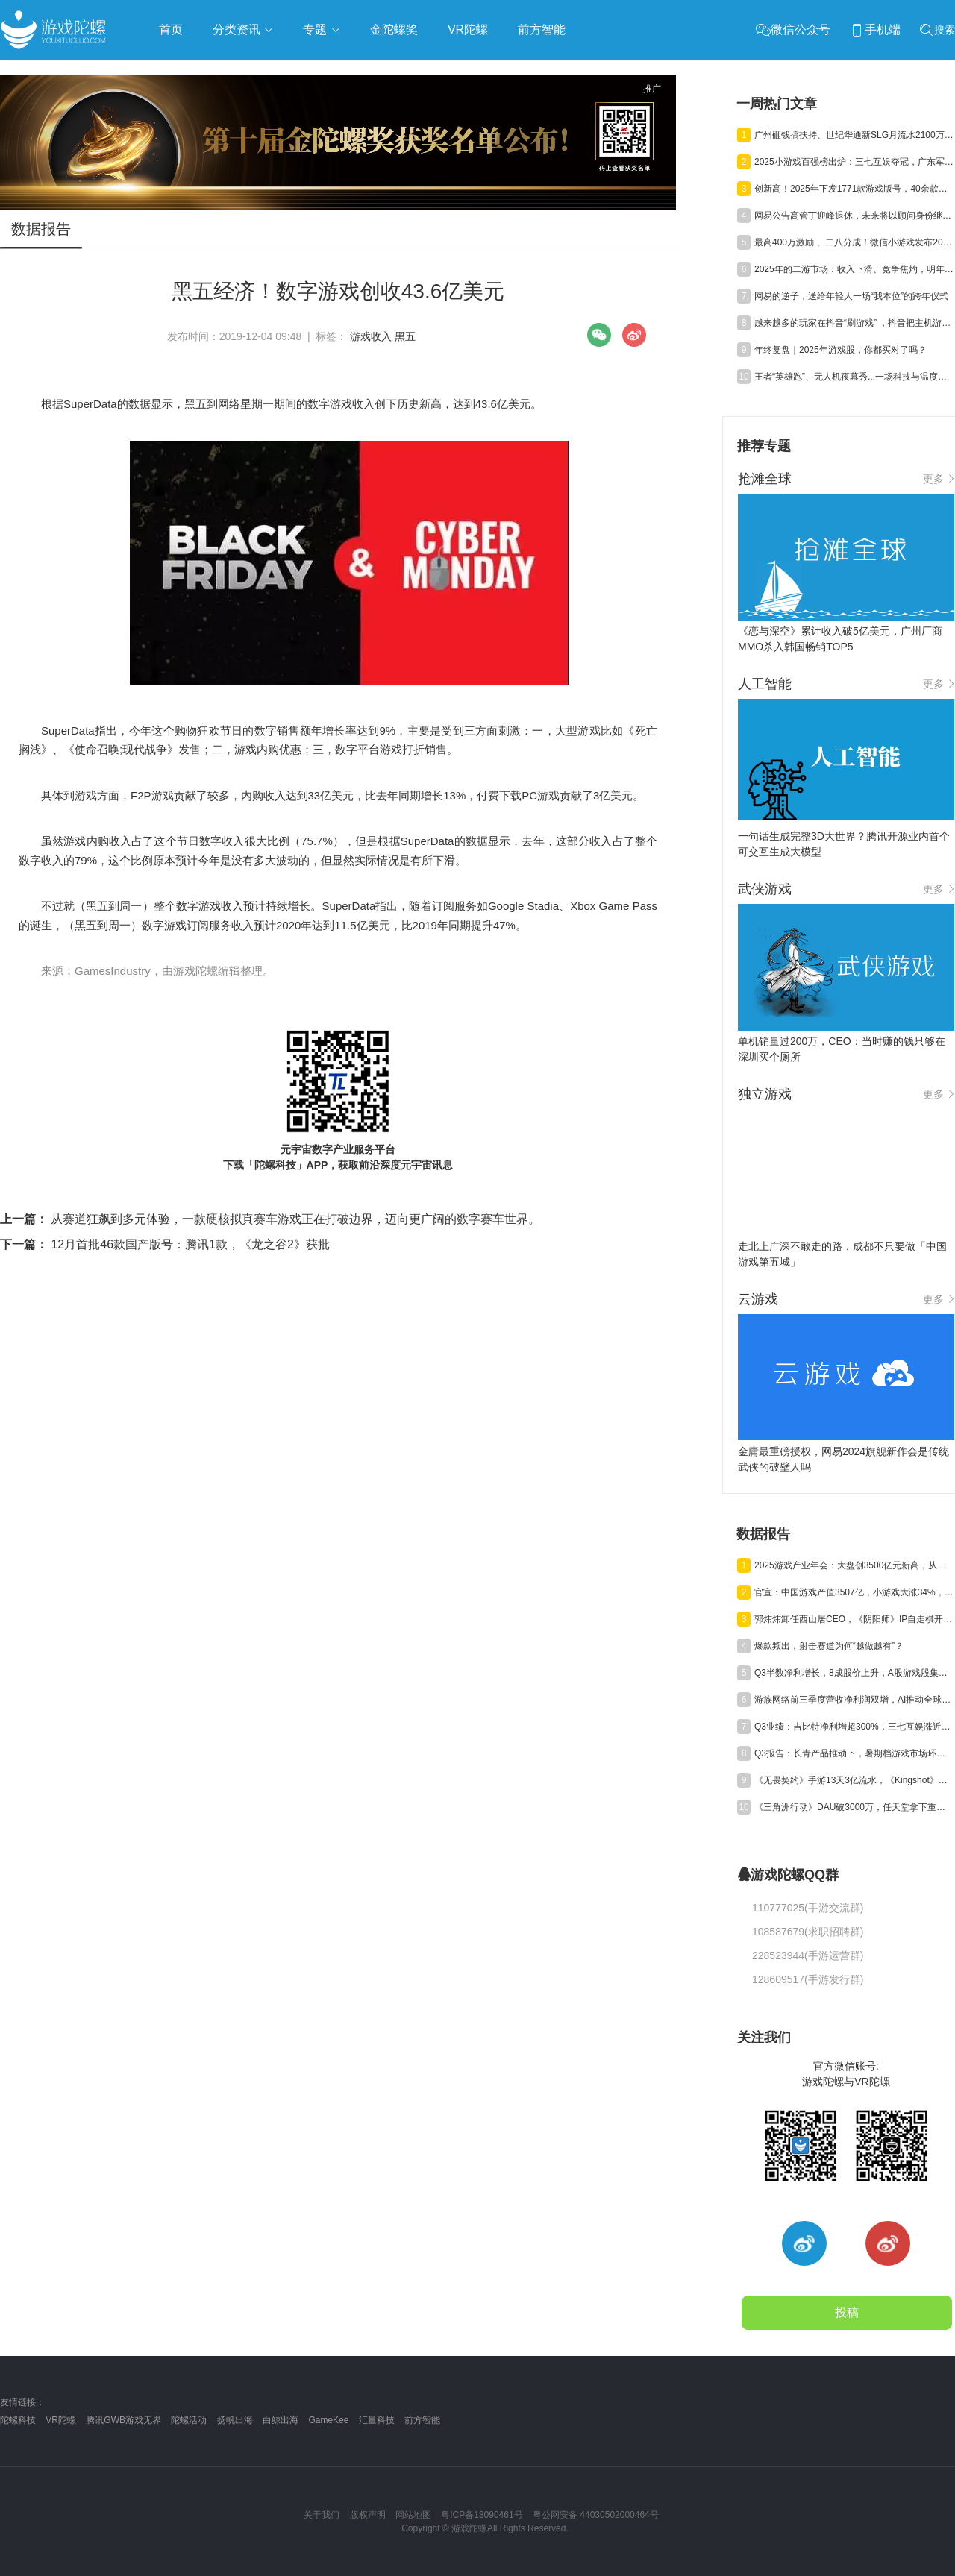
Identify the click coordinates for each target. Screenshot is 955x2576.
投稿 (847, 2312)
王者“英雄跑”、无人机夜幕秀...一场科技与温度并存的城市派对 (854, 376)
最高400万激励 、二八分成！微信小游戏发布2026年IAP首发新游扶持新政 (854, 242)
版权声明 (368, 2515)
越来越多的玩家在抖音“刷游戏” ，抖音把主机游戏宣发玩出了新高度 (854, 323)
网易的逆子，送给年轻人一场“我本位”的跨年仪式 (851, 296)
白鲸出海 (280, 2420)
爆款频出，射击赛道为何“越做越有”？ (829, 1646)
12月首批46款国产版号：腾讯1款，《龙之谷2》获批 (165, 1244)
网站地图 (413, 2515)
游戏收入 (371, 336)
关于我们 (321, 2515)
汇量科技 (377, 2420)
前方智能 (422, 2420)
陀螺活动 (189, 2420)
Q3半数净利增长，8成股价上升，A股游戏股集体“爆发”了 (854, 1673)
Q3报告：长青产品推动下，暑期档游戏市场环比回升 (854, 1753)
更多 (938, 479)
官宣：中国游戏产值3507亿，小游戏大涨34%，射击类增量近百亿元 (854, 1592)
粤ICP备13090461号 (481, 2515)
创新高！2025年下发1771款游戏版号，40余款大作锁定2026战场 (854, 188)
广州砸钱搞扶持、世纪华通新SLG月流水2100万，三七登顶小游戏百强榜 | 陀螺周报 (854, 135)
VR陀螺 (61, 2420)
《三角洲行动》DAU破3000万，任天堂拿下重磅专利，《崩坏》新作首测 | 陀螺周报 (854, 1807)
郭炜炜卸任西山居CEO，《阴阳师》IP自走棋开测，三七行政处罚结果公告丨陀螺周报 (854, 1619)
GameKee (328, 2420)
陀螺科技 (18, 2420)
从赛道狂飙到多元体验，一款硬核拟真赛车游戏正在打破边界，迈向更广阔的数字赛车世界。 (270, 1219)
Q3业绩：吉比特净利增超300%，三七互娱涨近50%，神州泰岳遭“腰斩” (854, 1726)
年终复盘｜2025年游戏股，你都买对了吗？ (840, 350)
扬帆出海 (235, 2420)
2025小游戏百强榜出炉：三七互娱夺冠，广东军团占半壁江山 (854, 162)
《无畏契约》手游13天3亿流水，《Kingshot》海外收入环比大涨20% (854, 1780)
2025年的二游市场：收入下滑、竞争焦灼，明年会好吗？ (854, 269)
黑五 (405, 336)
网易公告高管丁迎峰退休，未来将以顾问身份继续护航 (854, 215)
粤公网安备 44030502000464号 (596, 2515)
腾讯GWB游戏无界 (123, 2420)
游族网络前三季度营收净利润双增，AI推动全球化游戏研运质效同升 (854, 1699)
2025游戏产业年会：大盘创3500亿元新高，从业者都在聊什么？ (854, 1565)
